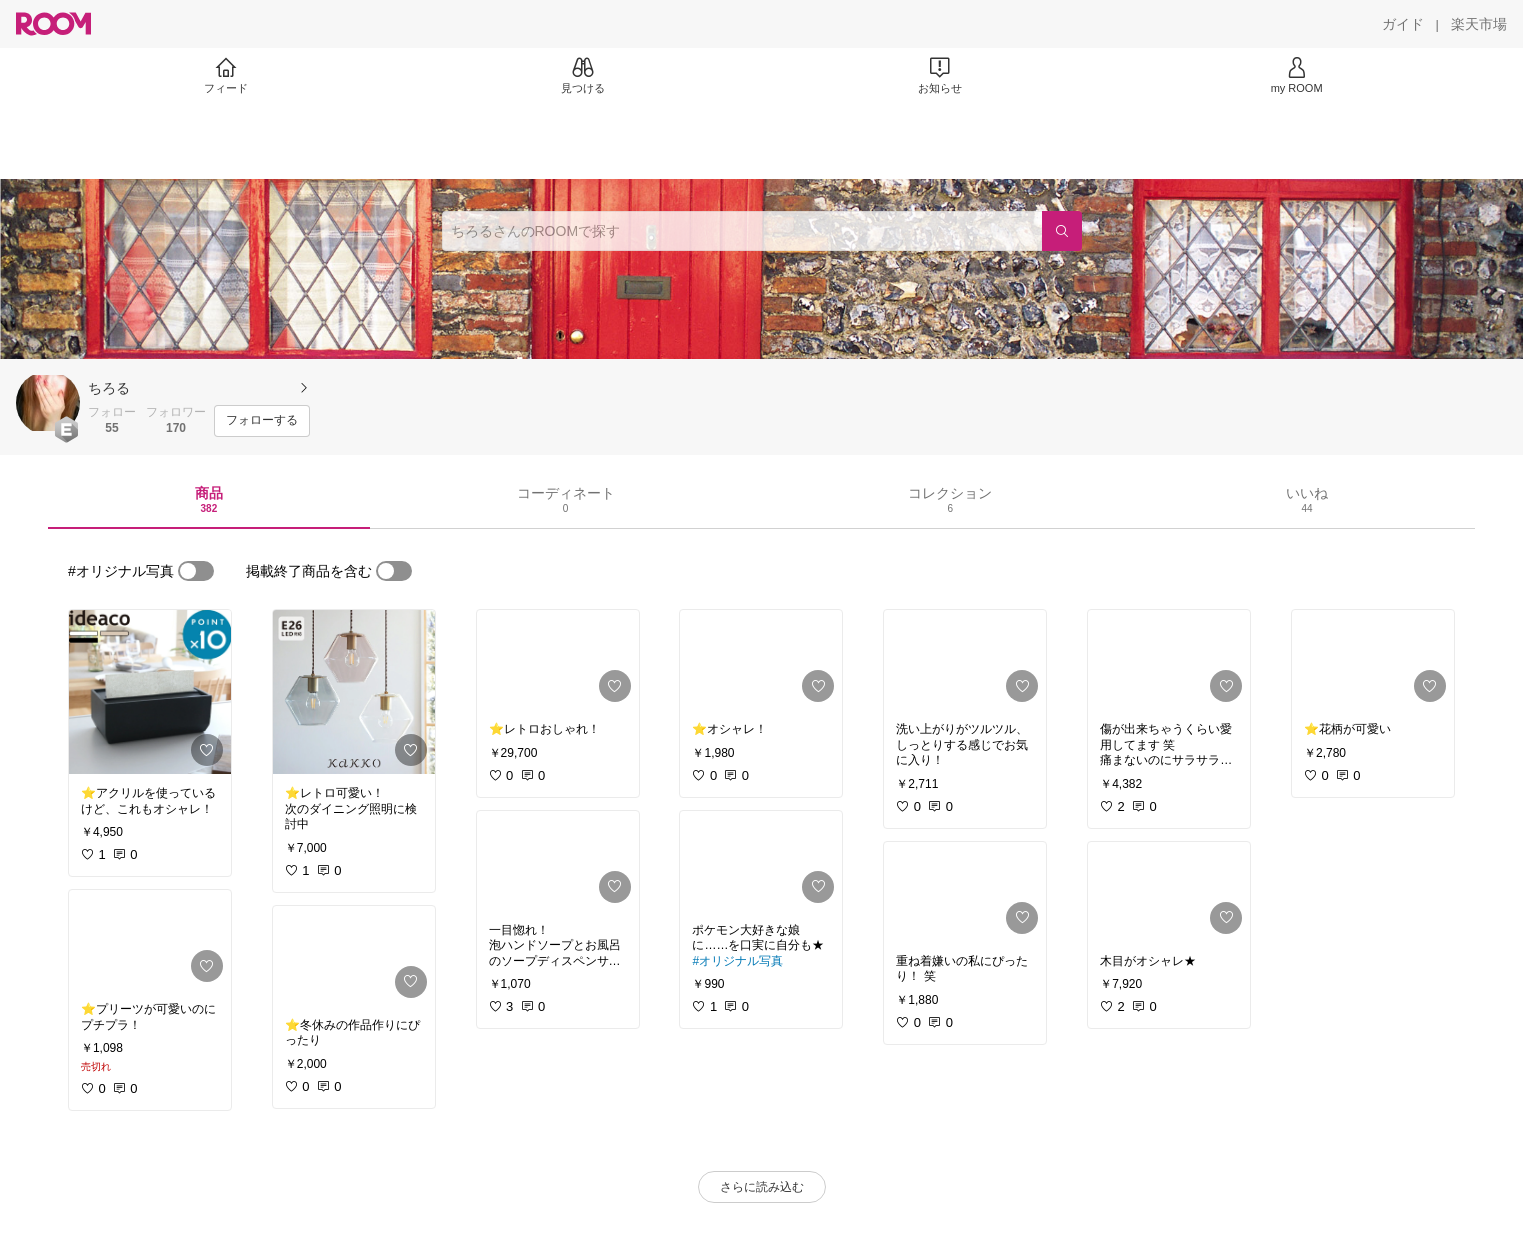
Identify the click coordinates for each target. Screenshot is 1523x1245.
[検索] (1062, 231)
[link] (150, 692)
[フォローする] (262, 421)
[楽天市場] (1479, 24)
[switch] (196, 571)
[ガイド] (1403, 24)
